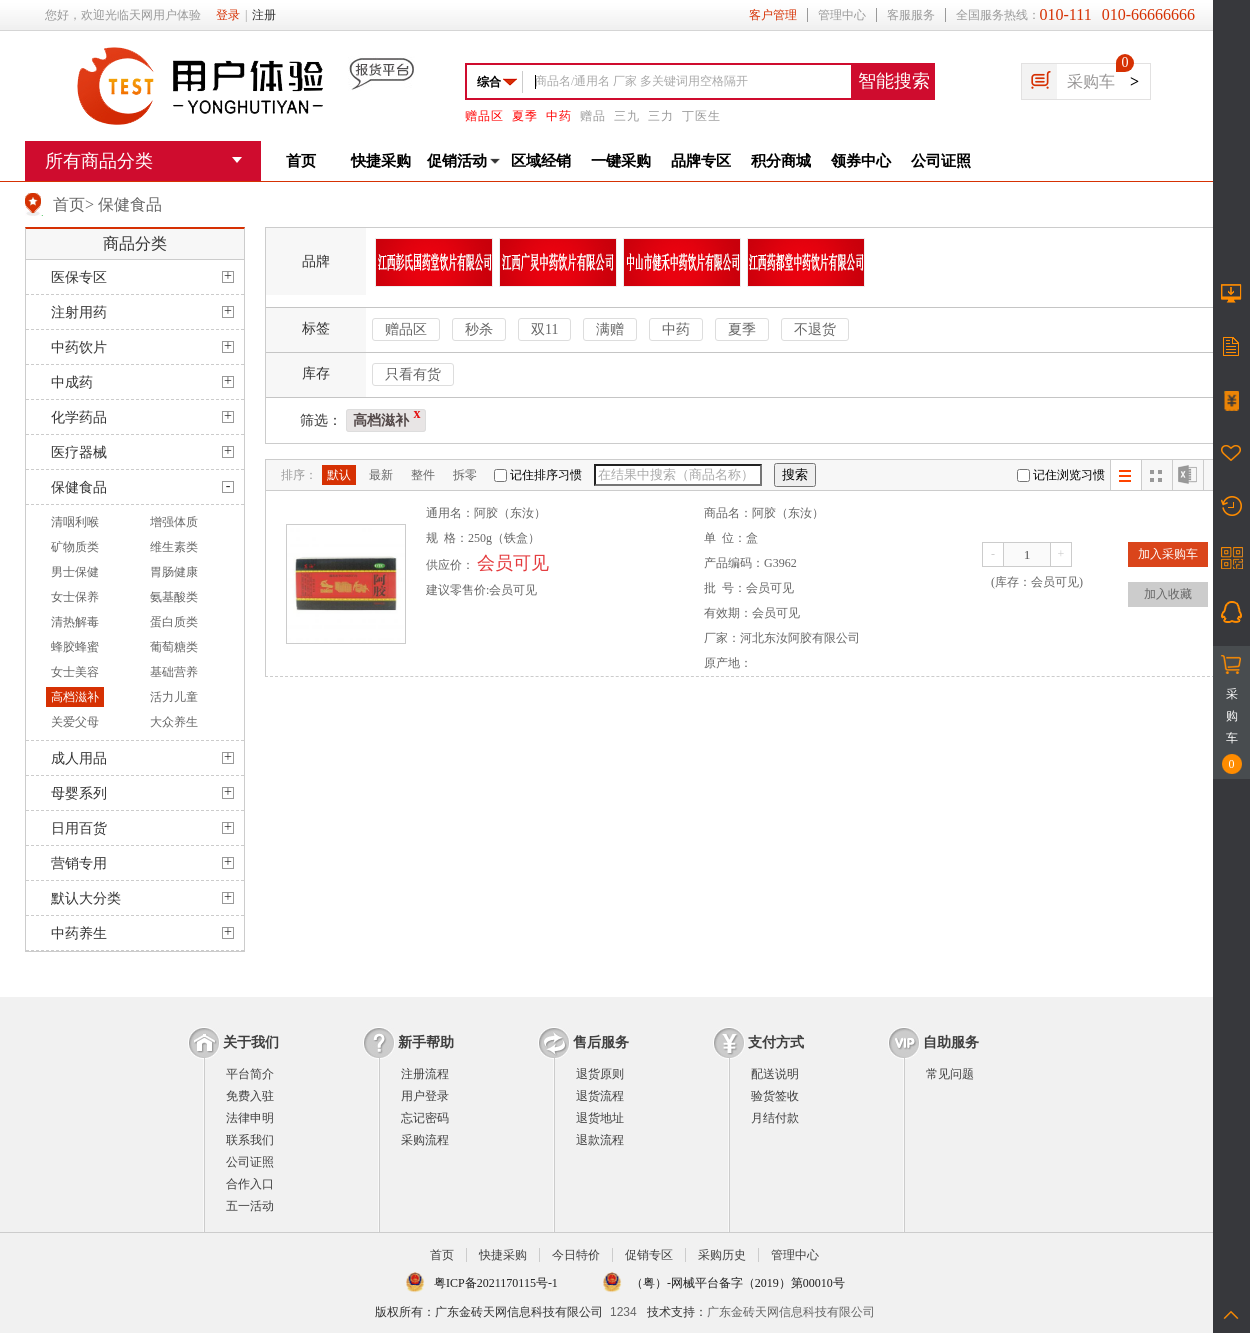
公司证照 (941, 161)
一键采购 (621, 161)
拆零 (465, 475)
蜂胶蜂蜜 (75, 647)
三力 (661, 116)
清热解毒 (75, 622)
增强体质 (174, 522)
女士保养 (75, 597)
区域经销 (541, 161)
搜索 (795, 474)
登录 (228, 15)
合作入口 (250, 1184)
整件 (423, 475)
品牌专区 (701, 161)
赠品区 (484, 116)
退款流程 (600, 1140)
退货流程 (600, 1096)
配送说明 (775, 1074)
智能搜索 (894, 81)
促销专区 (649, 1255)
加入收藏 (1168, 594)
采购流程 (425, 1140)
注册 (264, 15)
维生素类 (174, 547)
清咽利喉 (75, 522)
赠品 (593, 116)
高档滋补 (75, 697)
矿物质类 (75, 547)
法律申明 (250, 1118)
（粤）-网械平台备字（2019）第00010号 (738, 1283)
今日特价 (576, 1255)
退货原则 (600, 1074)
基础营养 (174, 672)
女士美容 (75, 672)
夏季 (525, 116)
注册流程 (425, 1074)
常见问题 (950, 1074)
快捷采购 (381, 161)
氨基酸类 (174, 597)
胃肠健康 (174, 572)
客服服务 (911, 15)
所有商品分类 (99, 161)
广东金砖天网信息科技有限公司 (791, 1312)
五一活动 (250, 1206)
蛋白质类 (174, 622)
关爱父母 (75, 722)
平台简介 (250, 1074)
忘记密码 (425, 1118)
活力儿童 (174, 697)
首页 (301, 161)
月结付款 (775, 1118)
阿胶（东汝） (510, 513)
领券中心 (861, 161)
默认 (339, 475)
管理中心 (842, 15)
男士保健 (75, 572)
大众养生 (174, 722)
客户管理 (773, 15)
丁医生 (701, 116)
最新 (381, 475)
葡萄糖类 (174, 647)
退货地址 (600, 1118)
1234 (623, 1312)
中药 (559, 116)
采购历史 (722, 1255)
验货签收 (775, 1096)
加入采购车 (1168, 554)
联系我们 (250, 1140)
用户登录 (425, 1096)
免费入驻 (250, 1096)
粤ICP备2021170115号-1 (496, 1283)
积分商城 (781, 161)
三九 (627, 116)
